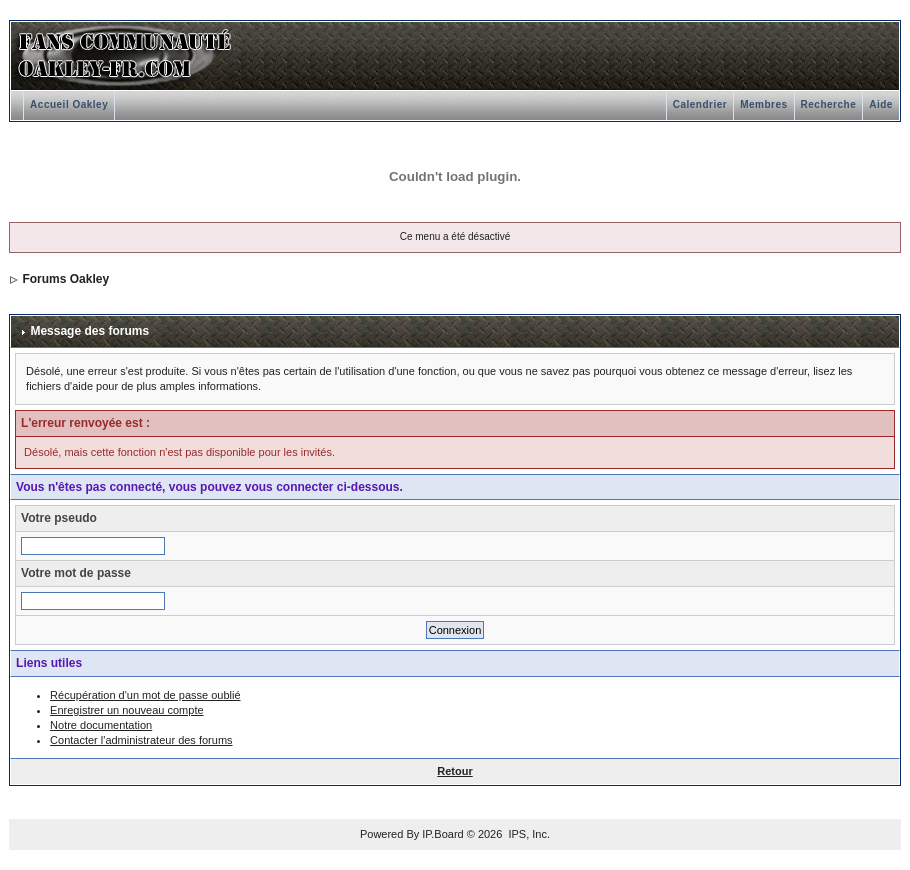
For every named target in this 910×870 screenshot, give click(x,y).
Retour (454, 771)
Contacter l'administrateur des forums (141, 740)
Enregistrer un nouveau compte (126, 710)
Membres (763, 104)
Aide (881, 104)
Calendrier (700, 104)
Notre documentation (101, 725)
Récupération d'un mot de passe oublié (145, 695)
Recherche (829, 104)
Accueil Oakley (69, 104)
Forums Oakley (65, 279)
